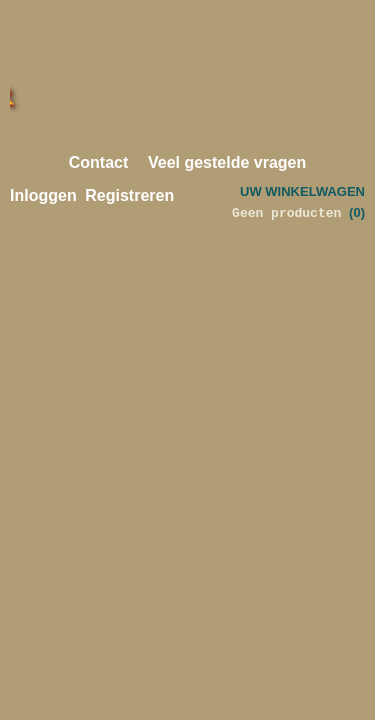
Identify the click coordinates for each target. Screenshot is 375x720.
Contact (99, 162)
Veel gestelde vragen (227, 162)
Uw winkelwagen (302, 191)
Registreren (129, 195)
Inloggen (43, 195)
